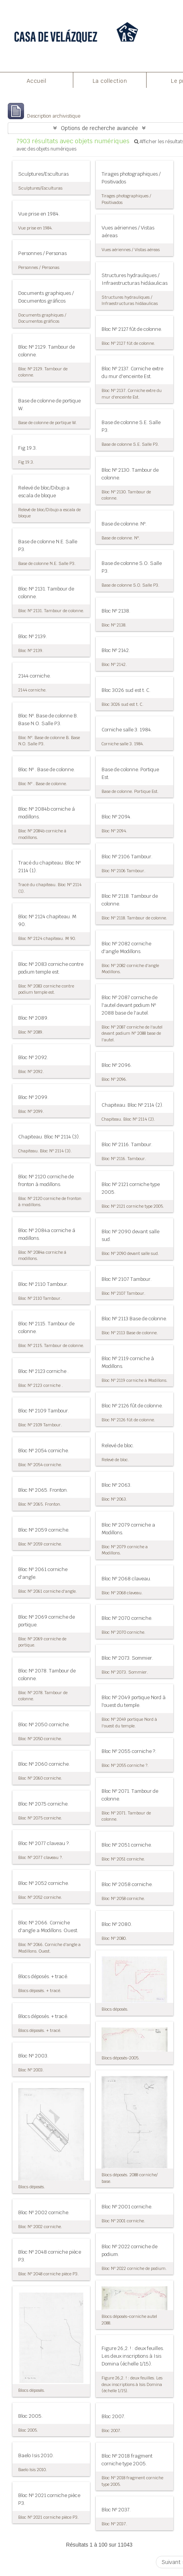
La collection (110, 80)
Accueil (37, 80)
